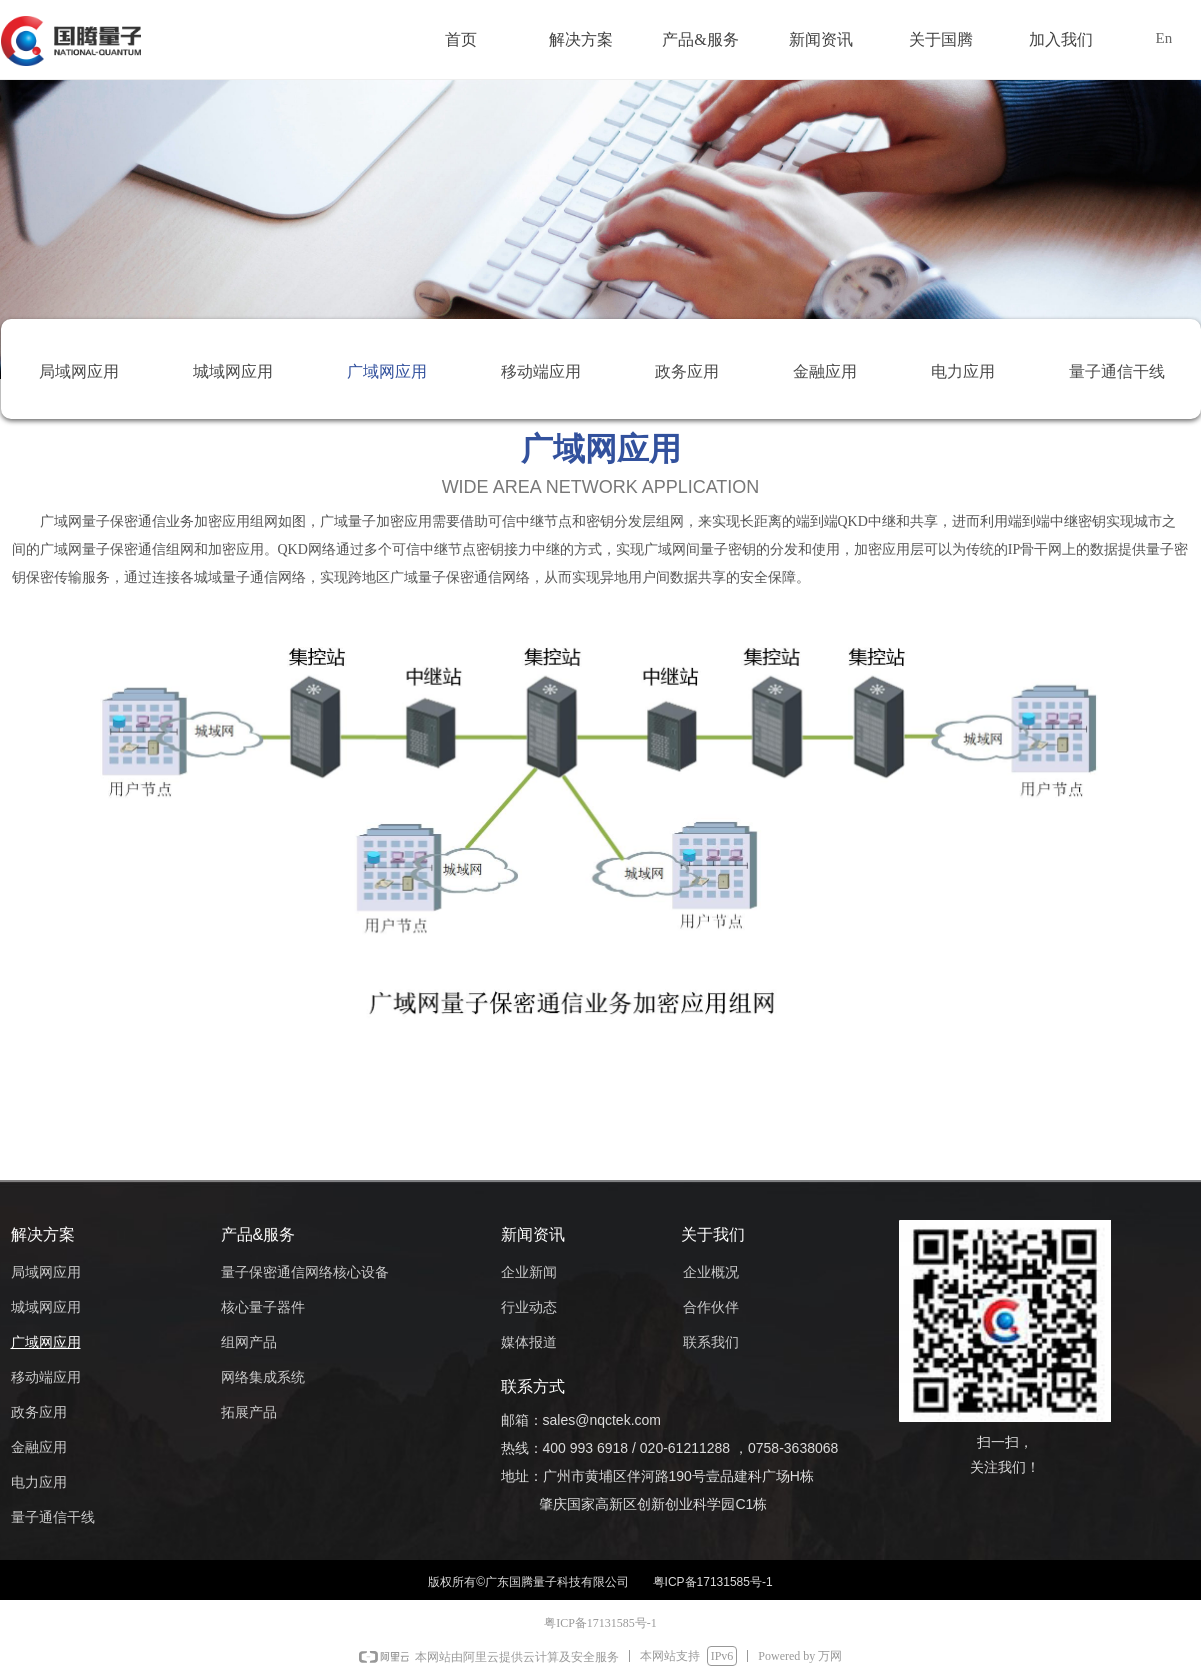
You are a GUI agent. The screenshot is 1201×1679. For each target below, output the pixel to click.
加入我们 (1061, 39)
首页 (461, 39)
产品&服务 (700, 39)
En (1164, 38)
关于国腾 (941, 39)
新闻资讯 (821, 39)
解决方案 (581, 39)
